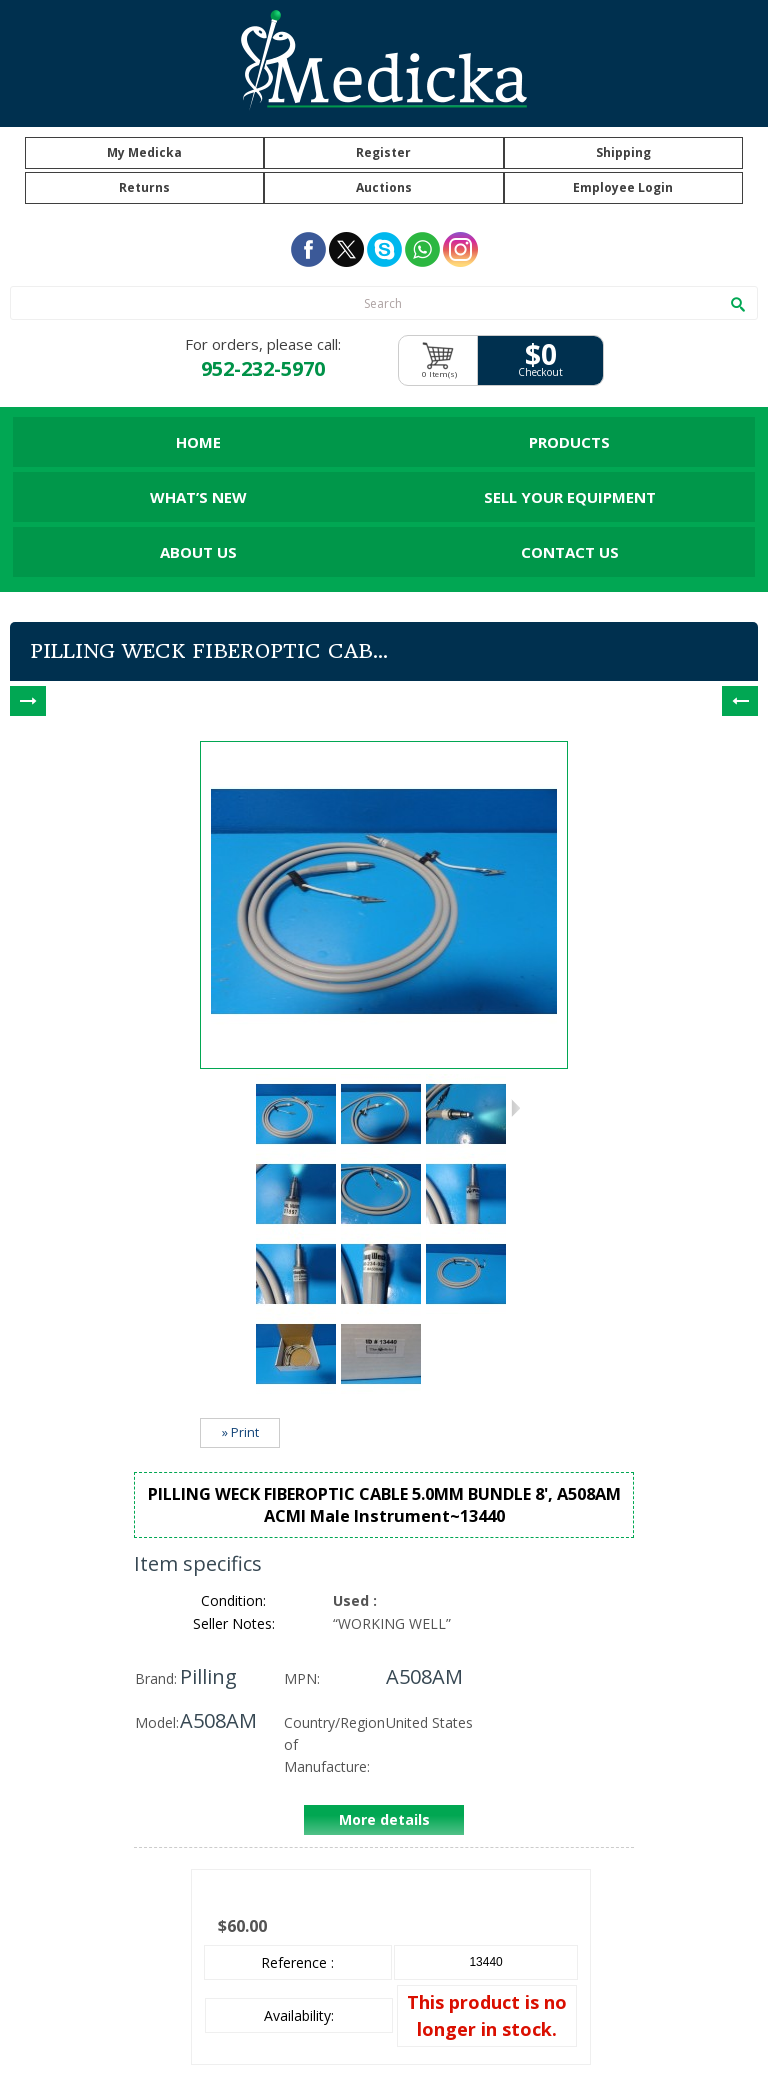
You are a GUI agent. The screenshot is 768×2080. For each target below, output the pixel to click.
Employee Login (623, 187)
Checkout (540, 372)
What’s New (198, 497)
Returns (144, 187)
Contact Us (570, 552)
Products (569, 442)
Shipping (623, 152)
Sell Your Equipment (570, 497)
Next (515, 1108)
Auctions (384, 187)
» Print (240, 1432)
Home (198, 442)
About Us (198, 552)
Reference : (297, 1962)
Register (383, 152)
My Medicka (144, 152)
